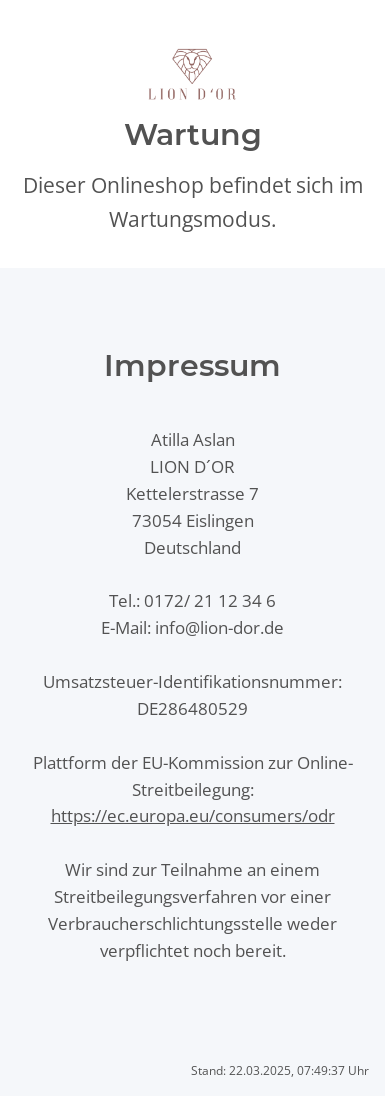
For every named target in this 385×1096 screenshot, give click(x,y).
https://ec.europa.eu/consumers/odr (193, 815)
